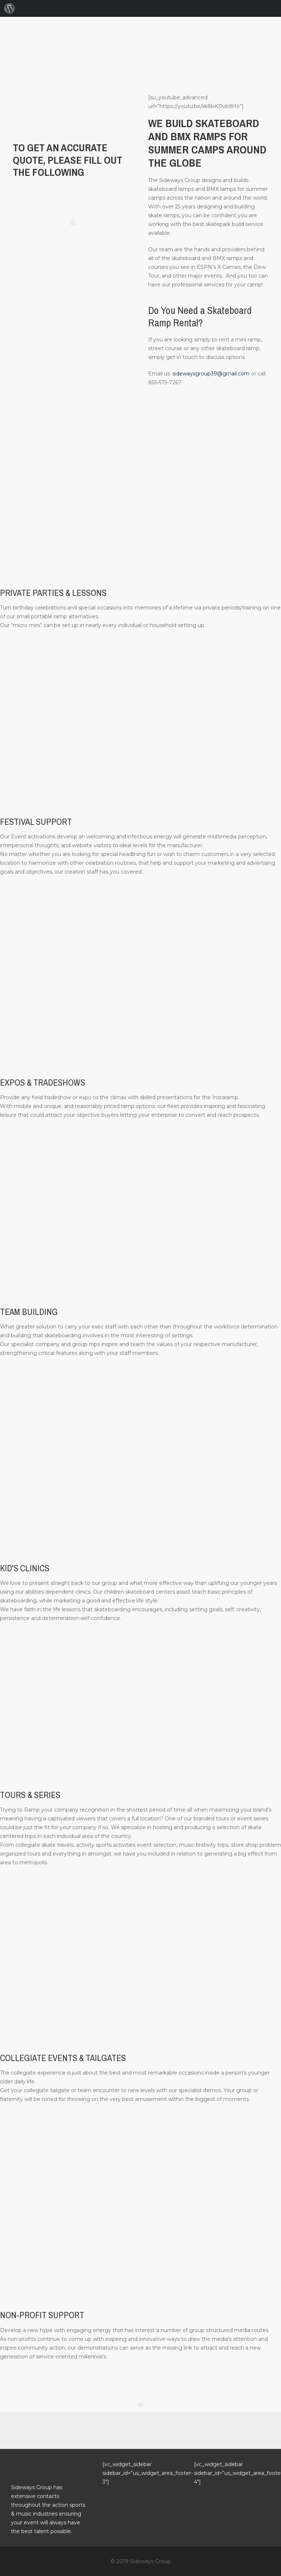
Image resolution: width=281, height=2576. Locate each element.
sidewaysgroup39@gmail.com (211, 373)
